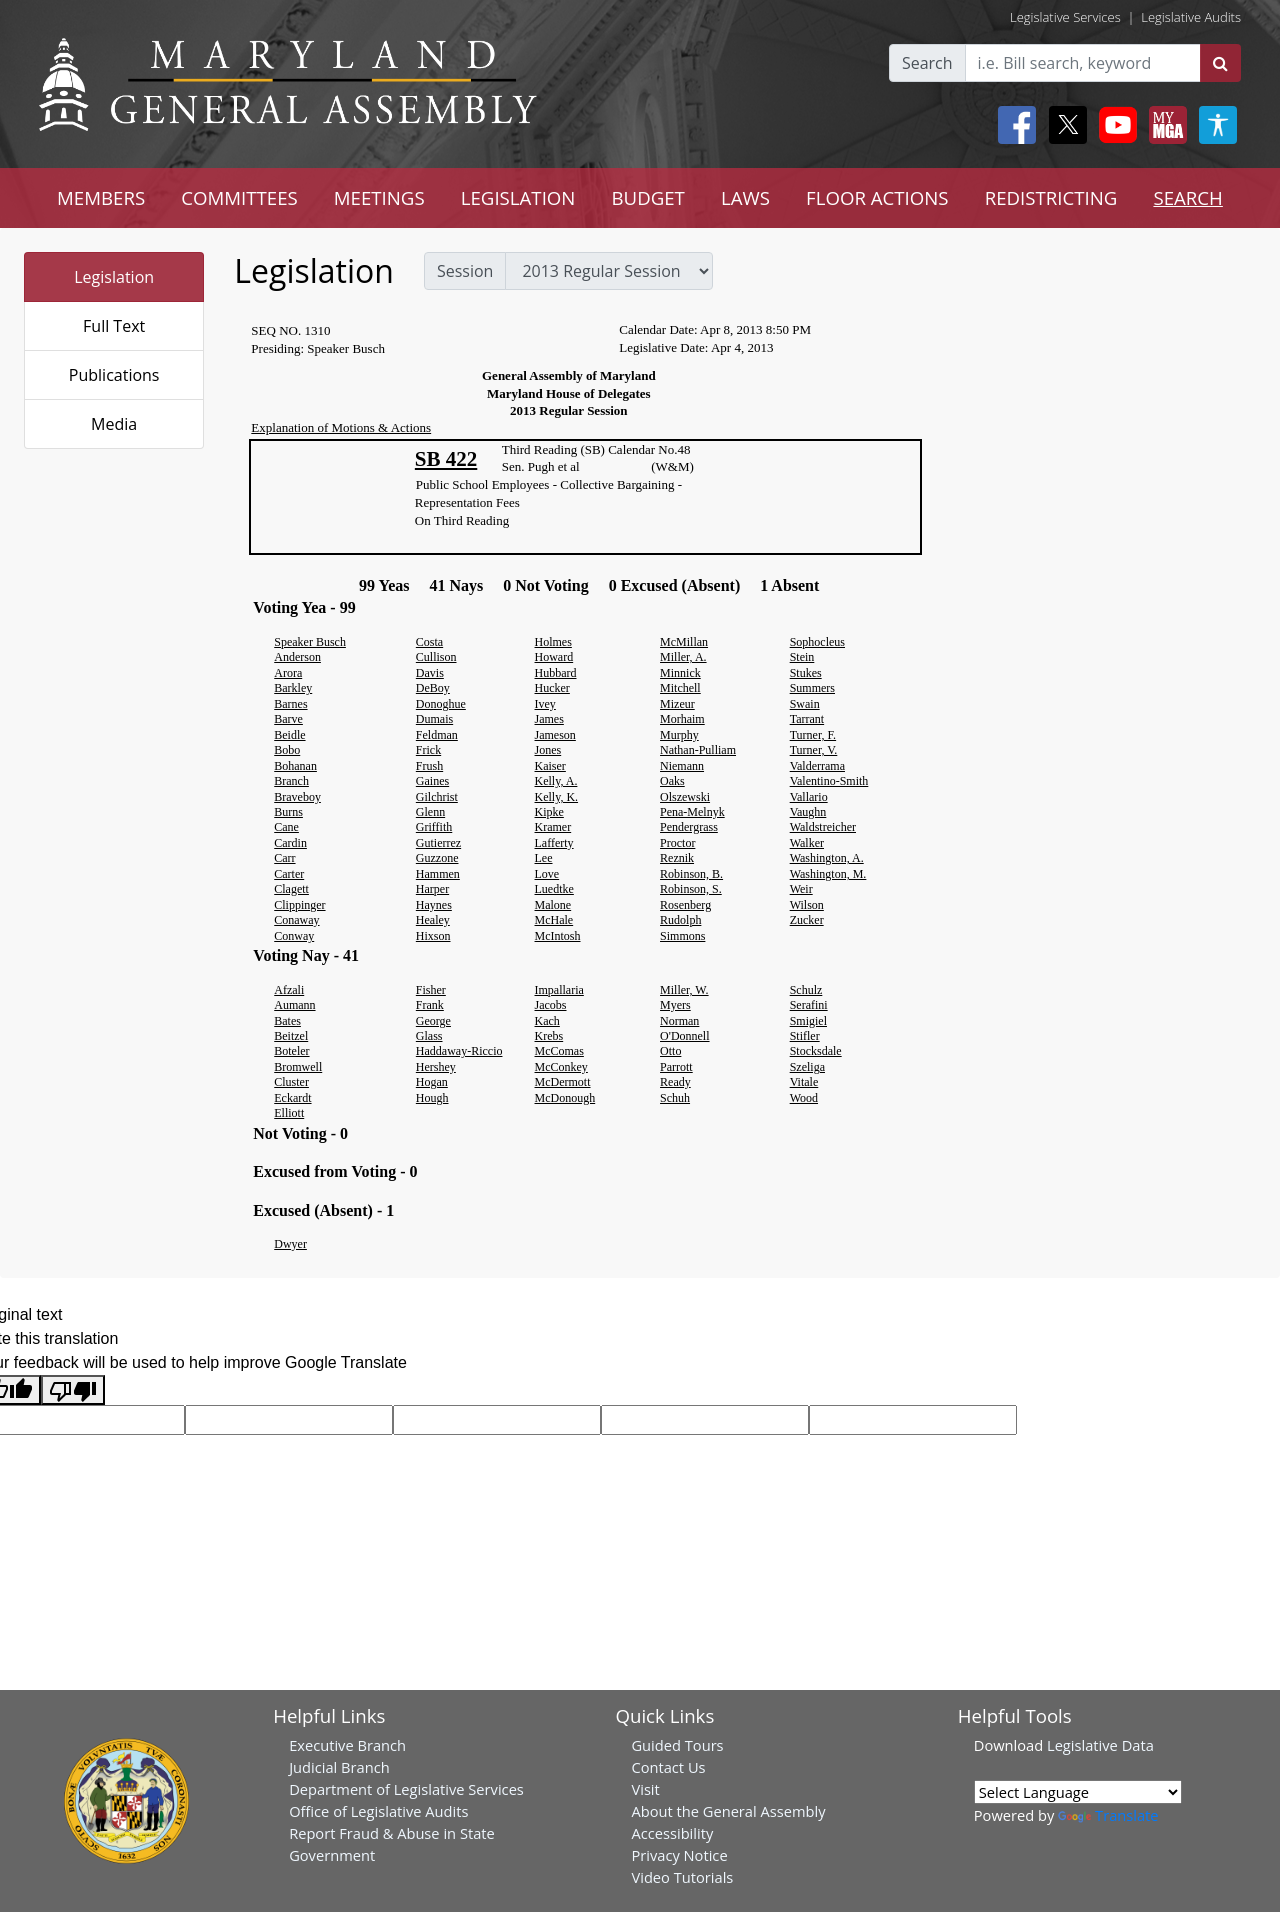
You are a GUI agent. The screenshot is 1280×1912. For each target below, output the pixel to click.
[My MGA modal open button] (1164, 125)
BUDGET (647, 197)
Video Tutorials (682, 1877)
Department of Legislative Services (406, 1789)
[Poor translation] (73, 1390)
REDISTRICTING (1051, 197)
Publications (114, 375)
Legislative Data (1100, 1745)
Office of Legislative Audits (378, 1811)
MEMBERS (101, 197)
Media (114, 424)
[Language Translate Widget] (1078, 1792)
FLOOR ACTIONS (877, 197)
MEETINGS (379, 197)
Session (465, 271)
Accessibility (672, 1833)
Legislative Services (1065, 17)
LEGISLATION (518, 197)
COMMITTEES (239, 197)
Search (927, 63)
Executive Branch (347, 1745)
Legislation (114, 277)
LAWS (745, 197)
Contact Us (668, 1767)
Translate (1108, 1815)
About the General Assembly (728, 1811)
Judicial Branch (339, 1767)
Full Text (114, 326)
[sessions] (609, 271)
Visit (645, 1789)
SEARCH (1187, 197)
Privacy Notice (679, 1855)
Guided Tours (677, 1745)
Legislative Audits (1191, 17)
